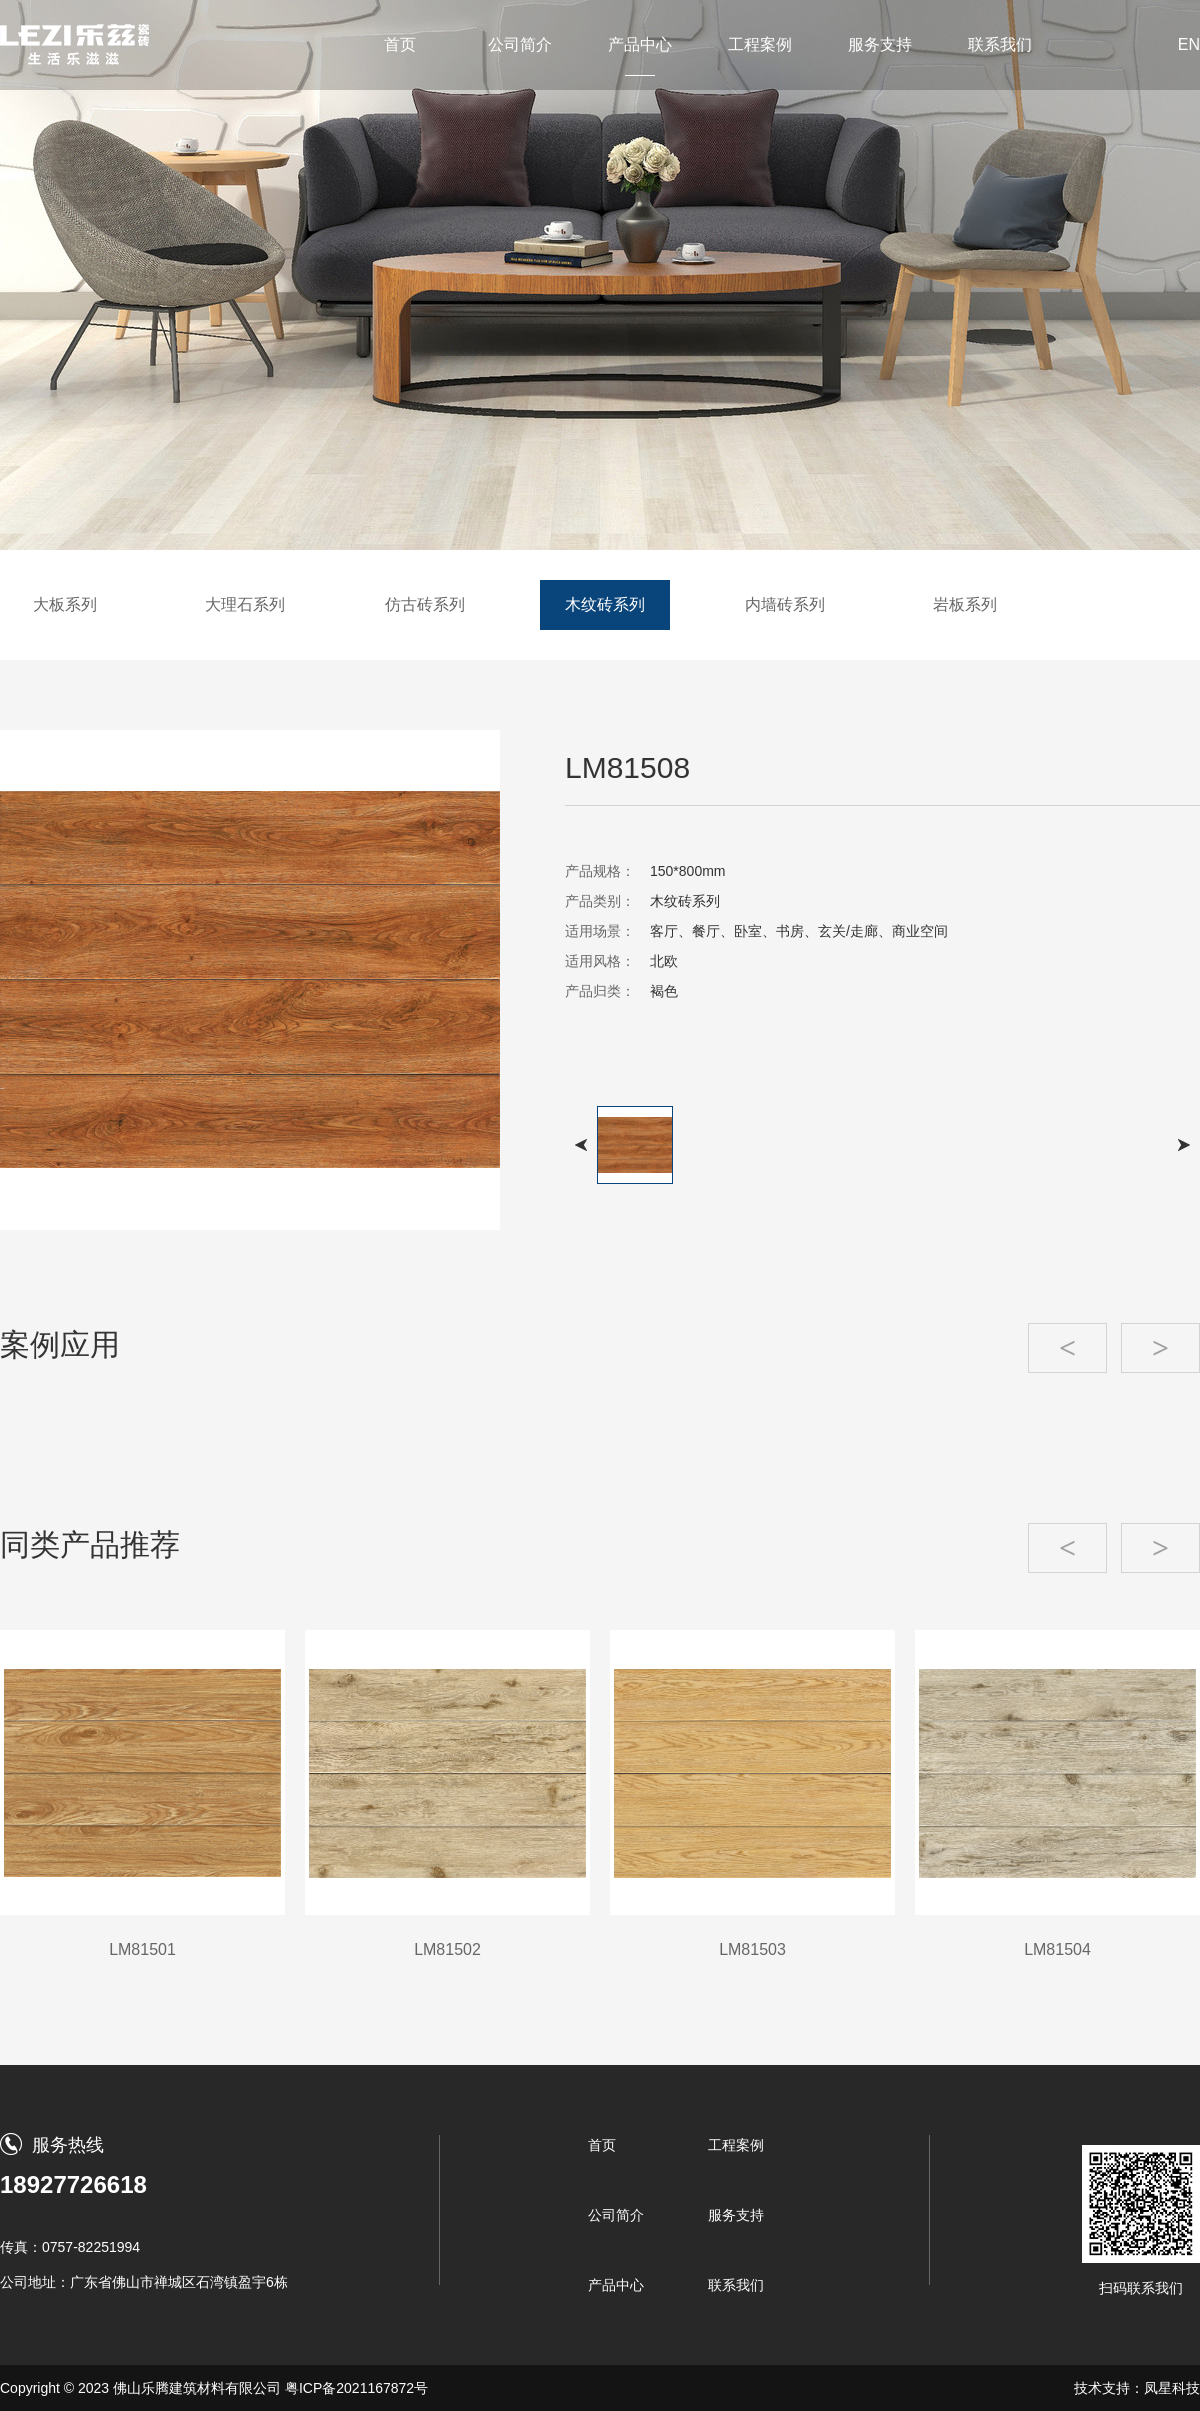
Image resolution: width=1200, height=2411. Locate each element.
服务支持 (880, 44)
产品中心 (640, 44)
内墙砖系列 (785, 604)
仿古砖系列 (425, 604)
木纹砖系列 (605, 604)
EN (1189, 44)
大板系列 (65, 604)
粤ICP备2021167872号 (356, 2388)
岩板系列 (965, 604)
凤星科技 (1172, 2388)
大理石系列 (245, 604)
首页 (400, 44)
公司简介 (520, 44)
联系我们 (1000, 44)
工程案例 (760, 44)
